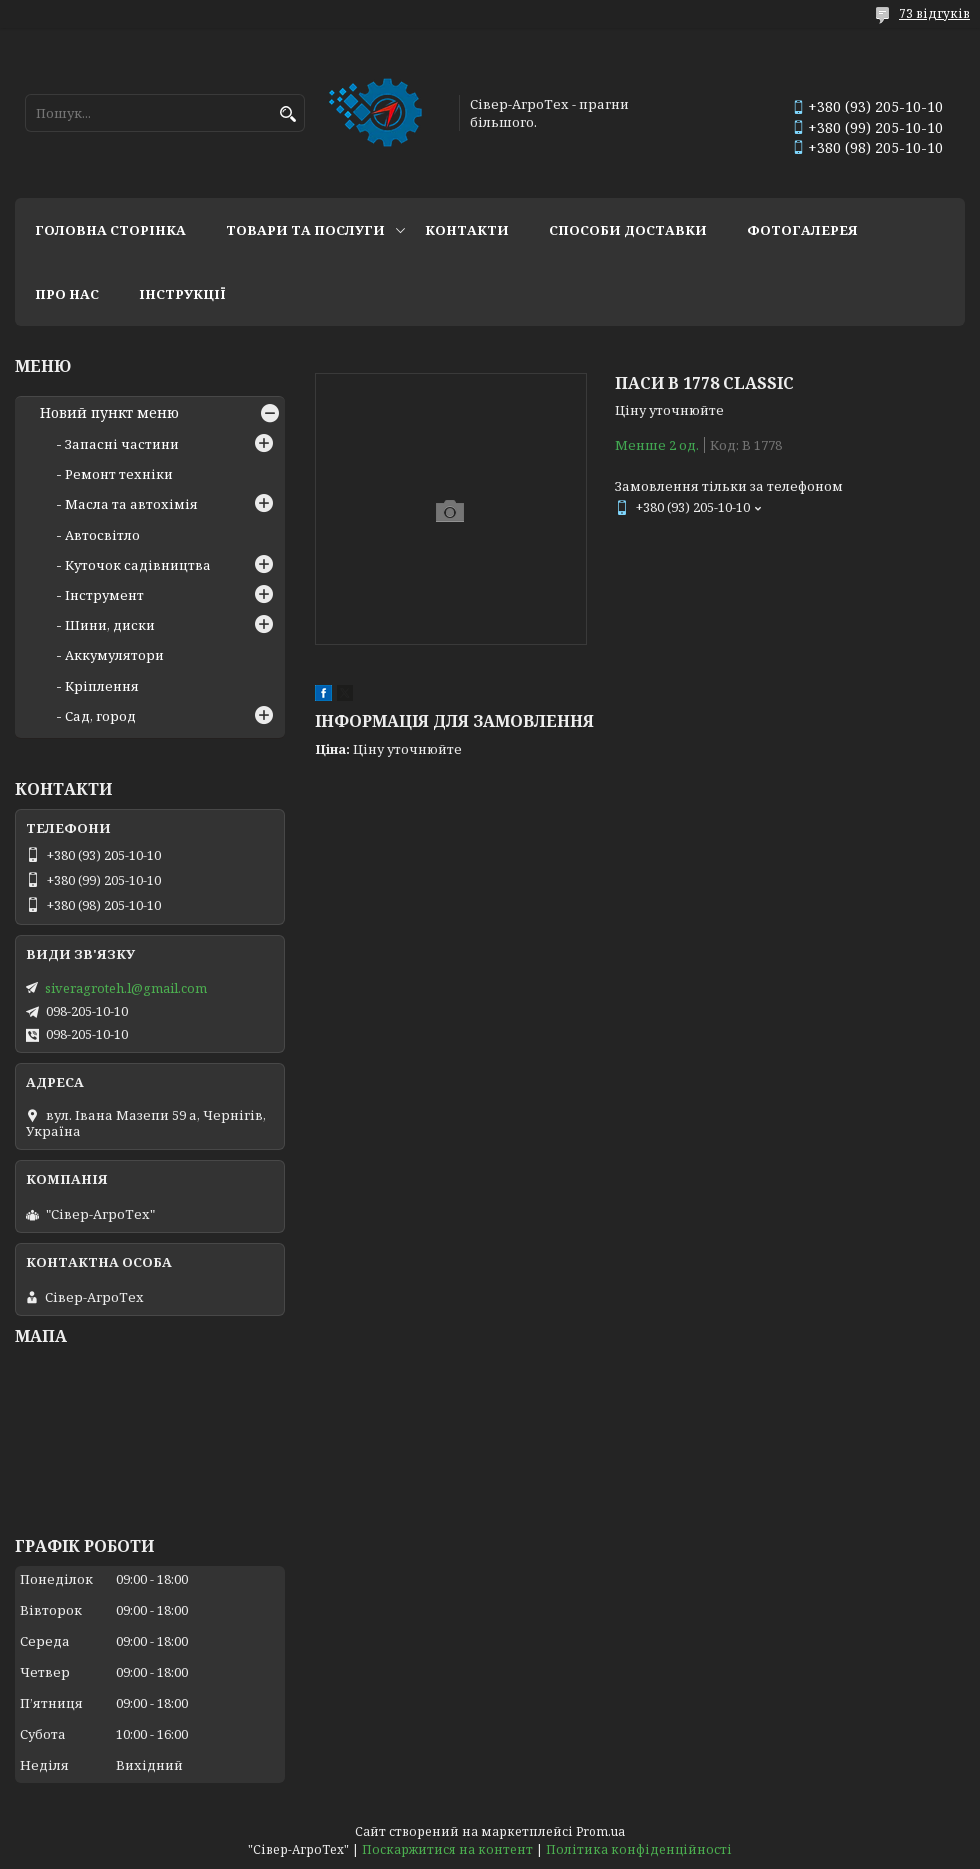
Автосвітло (102, 535)
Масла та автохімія (131, 504)
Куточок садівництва (138, 565)
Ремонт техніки (119, 474)
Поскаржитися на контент (447, 1849)
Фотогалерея (802, 230)
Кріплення (102, 686)
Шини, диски (110, 625)
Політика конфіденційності (639, 1849)
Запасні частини (122, 444)
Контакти (467, 230)
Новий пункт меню (109, 413)
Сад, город (100, 716)
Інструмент (104, 595)
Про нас (67, 294)
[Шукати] (287, 114)
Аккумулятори (114, 655)
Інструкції (182, 294)
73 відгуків (934, 13)
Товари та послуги (305, 230)
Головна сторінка (110, 230)
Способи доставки (628, 230)
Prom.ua (600, 1831)
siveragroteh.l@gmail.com (126, 988)
